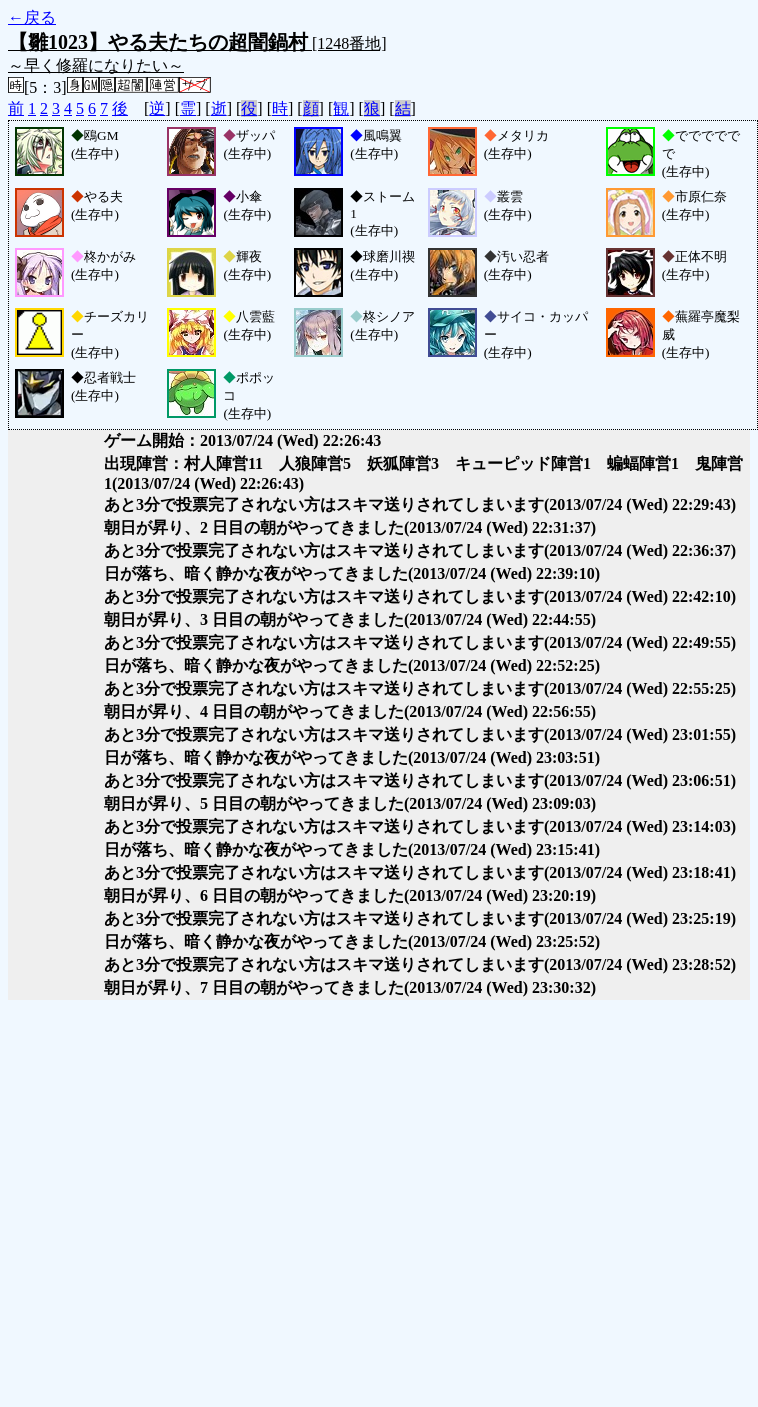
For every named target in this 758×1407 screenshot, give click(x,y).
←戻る (32, 17)
